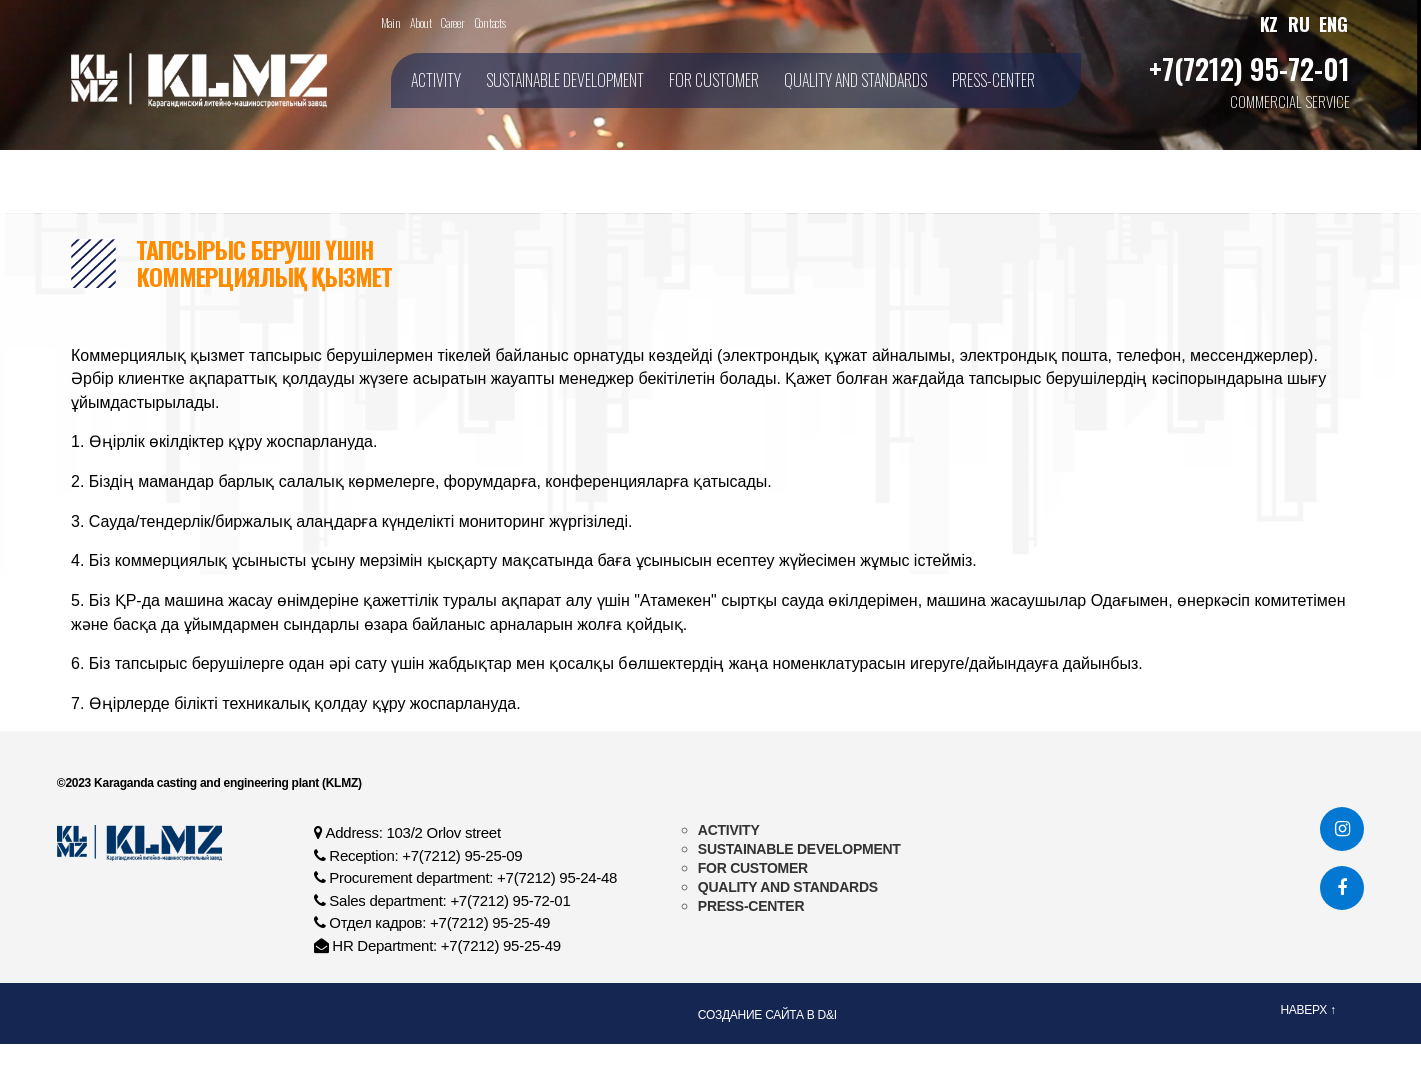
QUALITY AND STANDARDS (855, 80)
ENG (1333, 24)
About (421, 22)
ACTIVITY (436, 80)
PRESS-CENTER (993, 80)
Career (452, 22)
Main (391, 22)
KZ (1269, 24)
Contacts (490, 22)
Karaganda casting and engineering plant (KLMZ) (226, 783)
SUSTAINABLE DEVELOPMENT (565, 80)
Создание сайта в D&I (767, 1015)
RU (1298, 24)
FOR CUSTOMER (714, 80)
